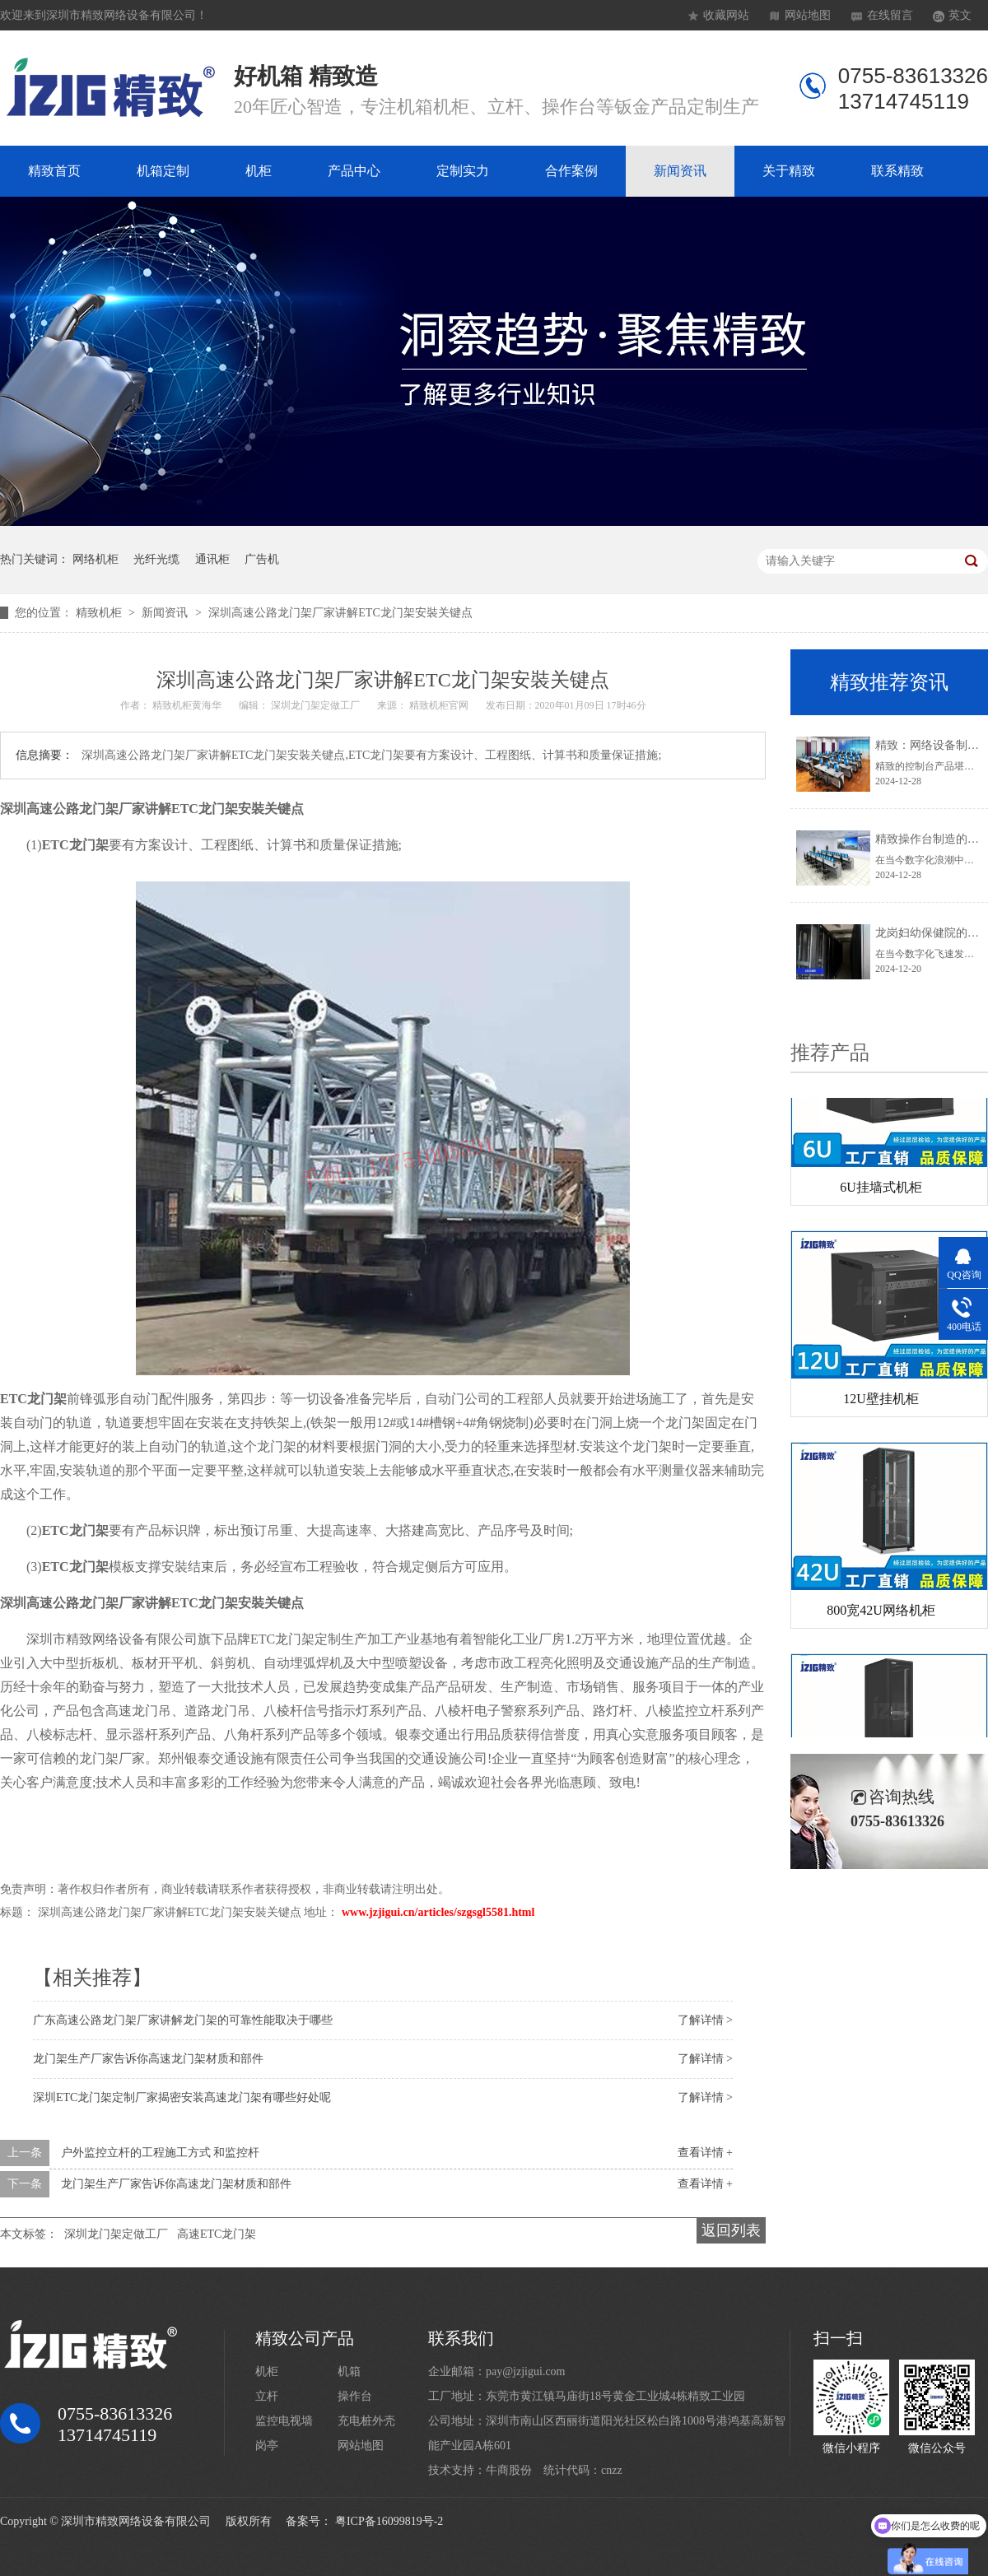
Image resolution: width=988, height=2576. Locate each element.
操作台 (355, 2396)
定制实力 (462, 171)
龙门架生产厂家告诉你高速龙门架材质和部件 (148, 2059)
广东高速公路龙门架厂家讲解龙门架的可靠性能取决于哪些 (183, 2020)
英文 (960, 15)
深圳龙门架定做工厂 (116, 2234)
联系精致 (897, 171)
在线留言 (890, 15)
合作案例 (571, 171)
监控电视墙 (284, 2421)
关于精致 (788, 171)
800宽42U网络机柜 (881, 1614)
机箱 (349, 2371)
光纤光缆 (156, 559)
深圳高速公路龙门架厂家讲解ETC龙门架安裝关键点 (340, 613)
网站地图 (808, 15)
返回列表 (731, 2230)
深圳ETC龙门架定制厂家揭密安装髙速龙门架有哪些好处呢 (182, 2097)
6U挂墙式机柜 (881, 1191)
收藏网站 (726, 15)
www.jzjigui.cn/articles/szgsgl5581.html (438, 1912)
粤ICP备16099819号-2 (389, 2521)
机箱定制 (163, 171)
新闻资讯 (680, 171)
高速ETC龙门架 (216, 2234)
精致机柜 (100, 613)
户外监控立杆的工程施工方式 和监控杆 (160, 2152)
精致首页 (54, 171)
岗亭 (266, 2445)
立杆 (266, 2396)
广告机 (262, 559)
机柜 (258, 171)
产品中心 (354, 171)
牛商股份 (509, 2470)
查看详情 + (705, 2152)
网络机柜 (95, 559)
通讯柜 (212, 559)
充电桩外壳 (366, 2421)
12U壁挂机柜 (881, 1403)
